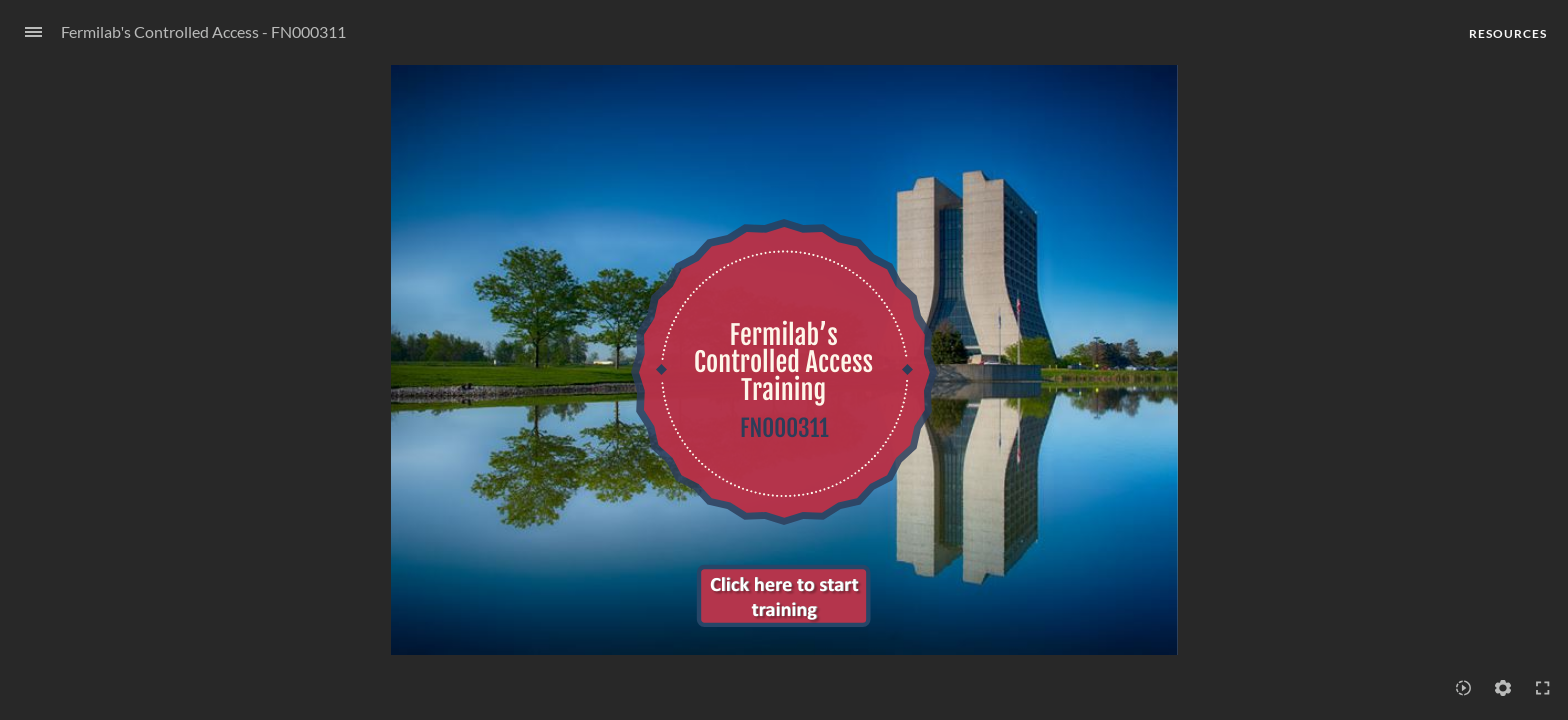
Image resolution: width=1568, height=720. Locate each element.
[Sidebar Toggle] (25, 32)
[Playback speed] (1463, 688)
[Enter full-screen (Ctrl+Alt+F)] (1543, 688)
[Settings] (1503, 688)
